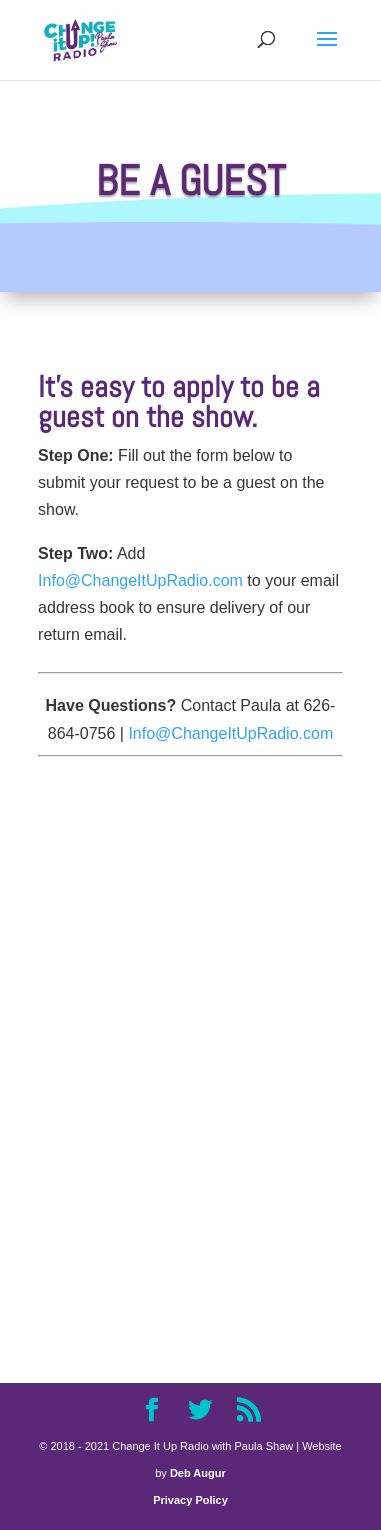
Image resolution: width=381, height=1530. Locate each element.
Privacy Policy (190, 1500)
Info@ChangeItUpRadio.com (140, 580)
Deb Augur (198, 1473)
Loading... (190, 1045)
